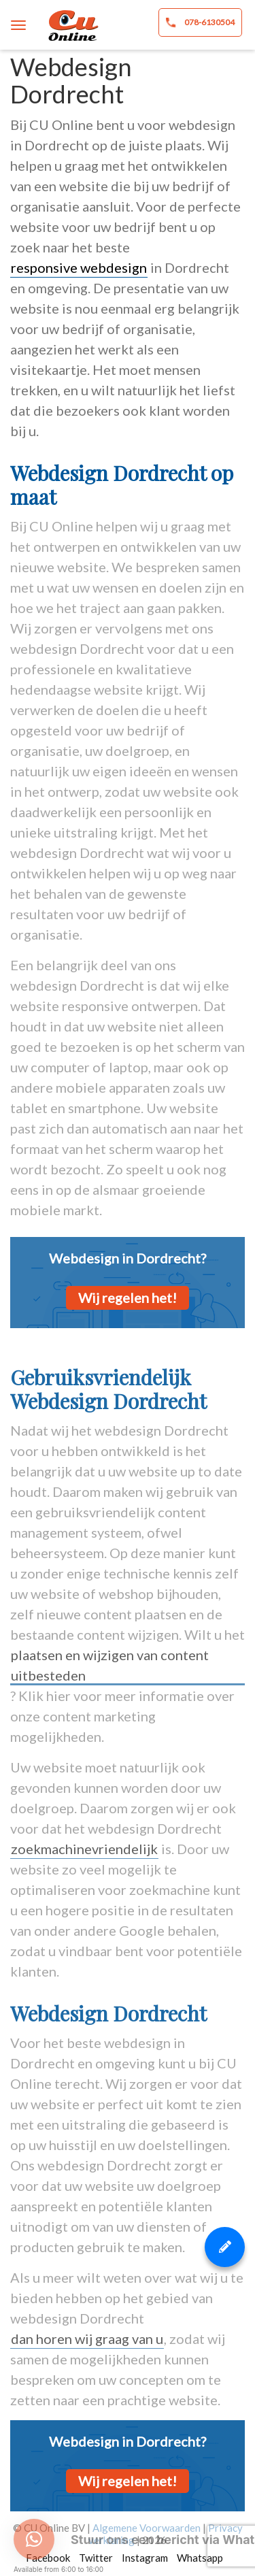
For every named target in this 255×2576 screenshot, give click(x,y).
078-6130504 (200, 22)
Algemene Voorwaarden (146, 2528)
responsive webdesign (79, 267)
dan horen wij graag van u (87, 2338)
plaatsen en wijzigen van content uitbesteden (110, 1665)
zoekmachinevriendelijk (84, 1848)
